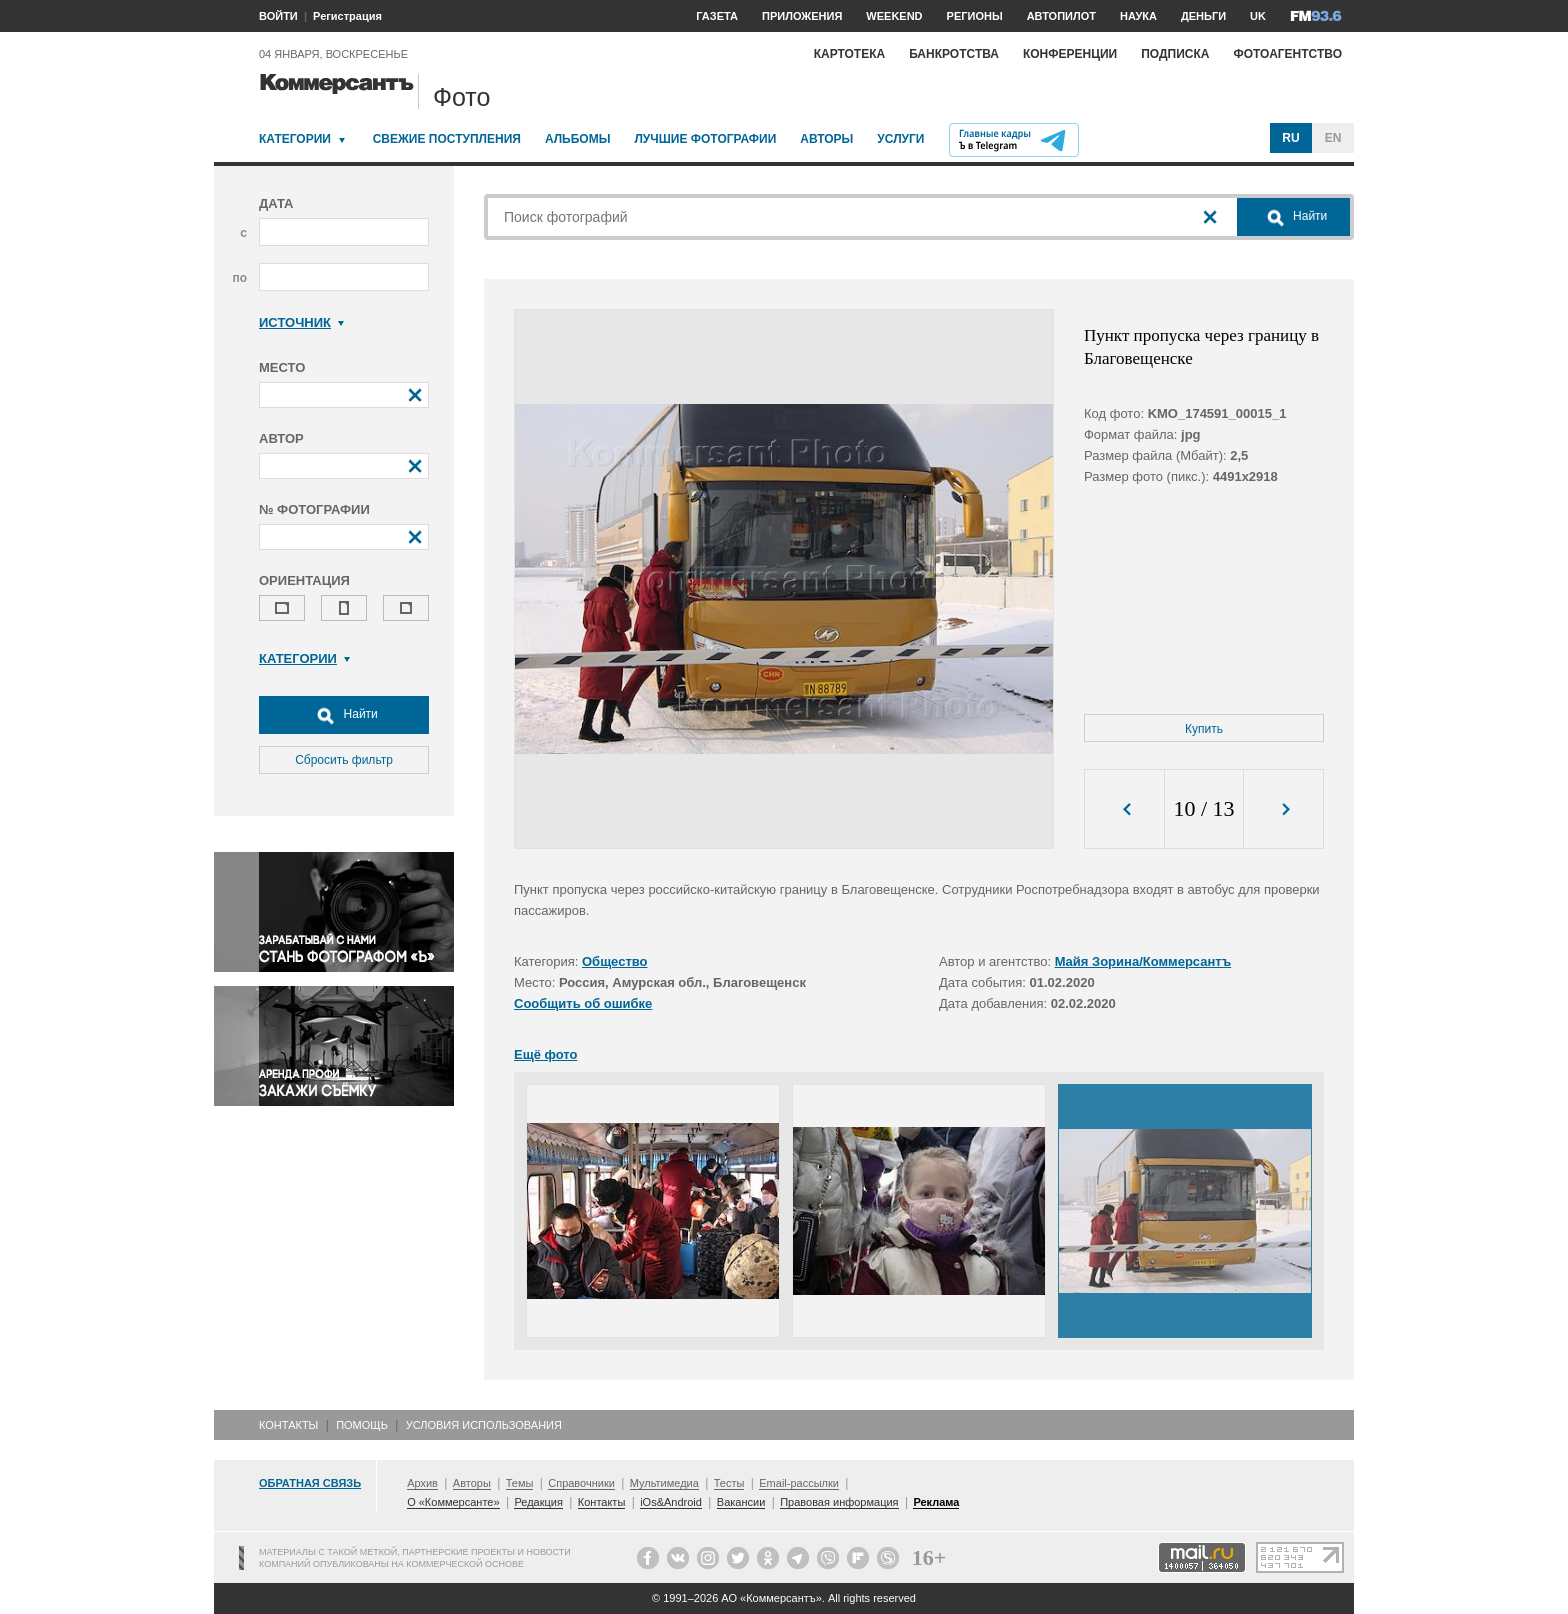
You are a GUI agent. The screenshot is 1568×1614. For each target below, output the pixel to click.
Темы (520, 1483)
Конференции (1070, 54)
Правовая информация (839, 1502)
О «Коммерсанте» (453, 1502)
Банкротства (954, 54)
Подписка (1175, 54)
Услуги (900, 139)
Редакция (538, 1502)
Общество (615, 961)
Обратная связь (310, 1483)
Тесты (729, 1483)
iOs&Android (671, 1502)
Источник (301, 322)
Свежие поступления (447, 139)
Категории (295, 139)
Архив (422, 1483)
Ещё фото (545, 1054)
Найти (344, 715)
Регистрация (347, 16)
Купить (1204, 729)
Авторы (826, 139)
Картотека (850, 54)
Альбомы (578, 139)
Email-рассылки (799, 1483)
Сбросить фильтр (344, 760)
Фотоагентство (1287, 54)
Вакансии (741, 1502)
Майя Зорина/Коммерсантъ (1143, 961)
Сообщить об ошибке (583, 1003)
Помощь (362, 1425)
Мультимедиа (664, 1483)
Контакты (288, 1425)
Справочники (581, 1483)
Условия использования (484, 1425)
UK (1258, 16)
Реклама (936, 1502)
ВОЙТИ (278, 16)
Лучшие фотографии (705, 139)
